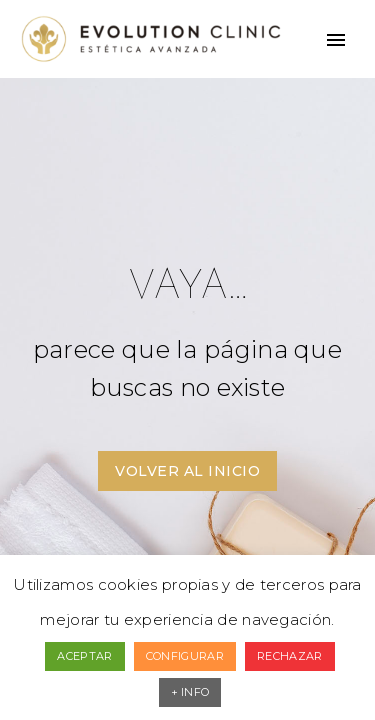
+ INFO (190, 692)
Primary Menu (336, 40)
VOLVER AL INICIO (187, 471)
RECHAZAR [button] (289, 656)
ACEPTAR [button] (84, 656)
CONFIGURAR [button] (185, 656)
